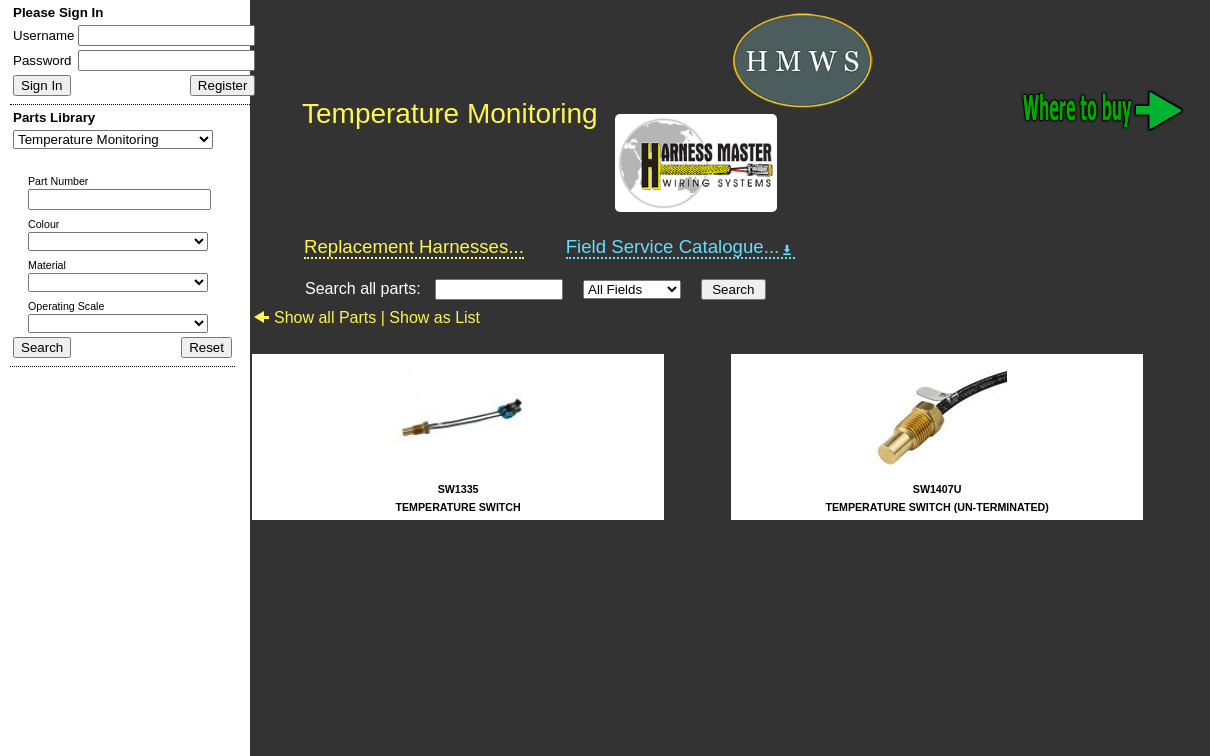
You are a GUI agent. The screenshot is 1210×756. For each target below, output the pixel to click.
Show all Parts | (321, 317)
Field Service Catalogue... (681, 247)
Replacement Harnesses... (414, 246)
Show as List (434, 317)
